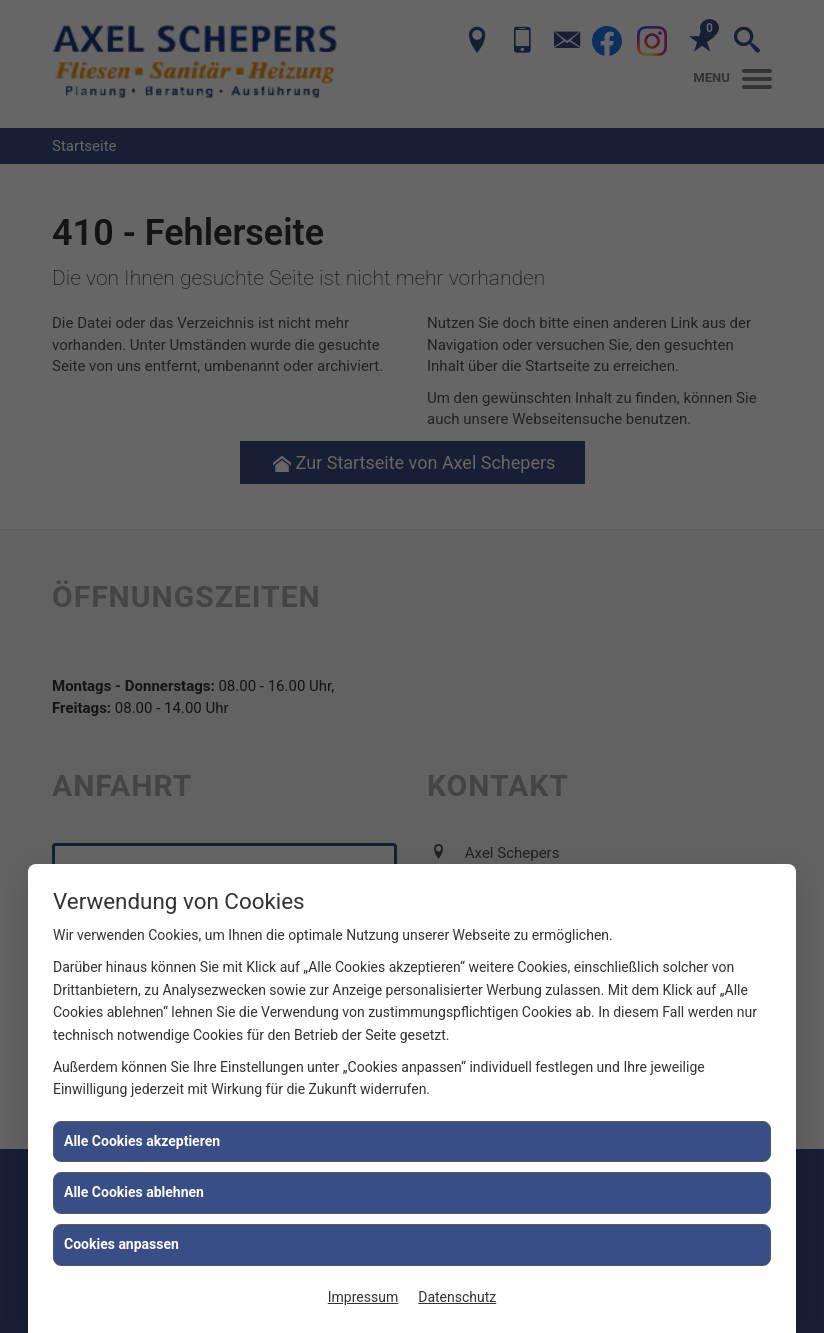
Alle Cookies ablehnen (134, 1192)
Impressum (363, 1297)
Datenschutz (457, 1297)
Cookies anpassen (121, 1244)
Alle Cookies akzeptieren (142, 1141)
